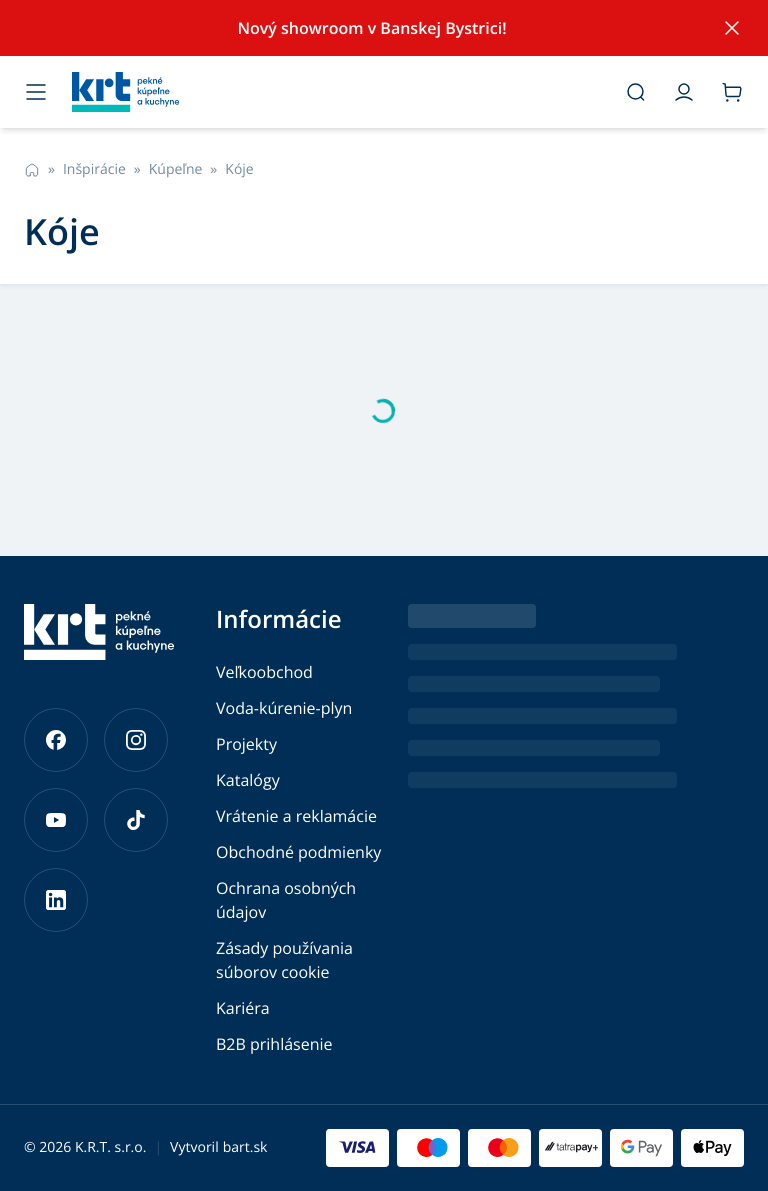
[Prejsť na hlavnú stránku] (336, 92)
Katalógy (248, 780)
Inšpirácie (94, 169)
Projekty (246, 744)
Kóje (239, 169)
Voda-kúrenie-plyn (284, 708)
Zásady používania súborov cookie (284, 960)
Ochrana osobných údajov (286, 900)
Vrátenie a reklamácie (296, 816)
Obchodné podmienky (298, 852)
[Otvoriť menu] (36, 92)
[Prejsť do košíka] (732, 92)
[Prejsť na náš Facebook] (56, 740)
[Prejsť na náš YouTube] (56, 820)
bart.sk (245, 1147)
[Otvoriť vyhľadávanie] (636, 92)
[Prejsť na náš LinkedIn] (56, 900)
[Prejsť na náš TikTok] (136, 820)
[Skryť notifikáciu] (732, 28)
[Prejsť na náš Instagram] (136, 740)
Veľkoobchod (264, 672)
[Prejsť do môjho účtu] (684, 92)
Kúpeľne (176, 169)
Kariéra (243, 1008)
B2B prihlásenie (274, 1044)
